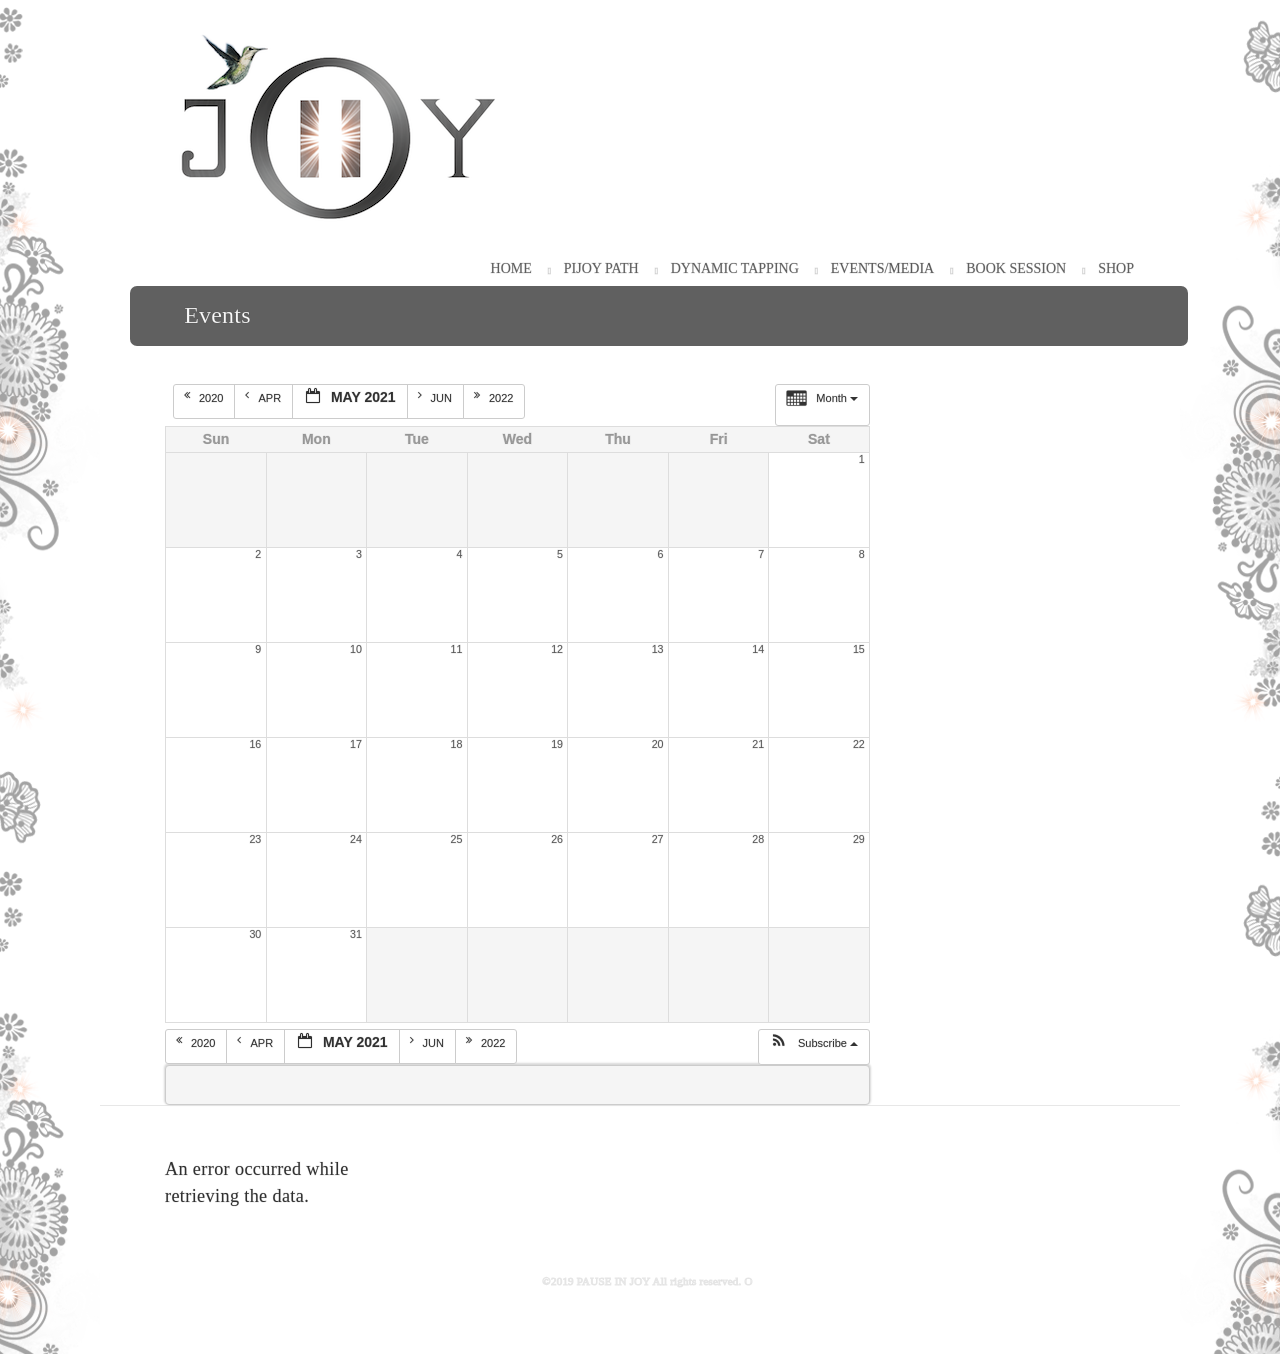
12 (557, 649)
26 (557, 839)
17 (356, 744)
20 (658, 744)
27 (658, 839)
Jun (436, 397)
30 (255, 934)
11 (457, 649)
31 (356, 934)
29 (859, 839)
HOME (511, 268)
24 (356, 839)
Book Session (1016, 268)
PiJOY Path (601, 268)
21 (758, 744)
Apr (264, 397)
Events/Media (882, 268)
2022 (495, 397)
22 (859, 744)
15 (859, 649)
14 (758, 649)
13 (658, 649)
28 (758, 839)
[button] (813, 1047)
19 (557, 744)
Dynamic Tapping (735, 268)
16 (255, 744)
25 (457, 839)
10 (356, 649)
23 (255, 839)
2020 (205, 397)
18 (457, 744)
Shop (1116, 268)
